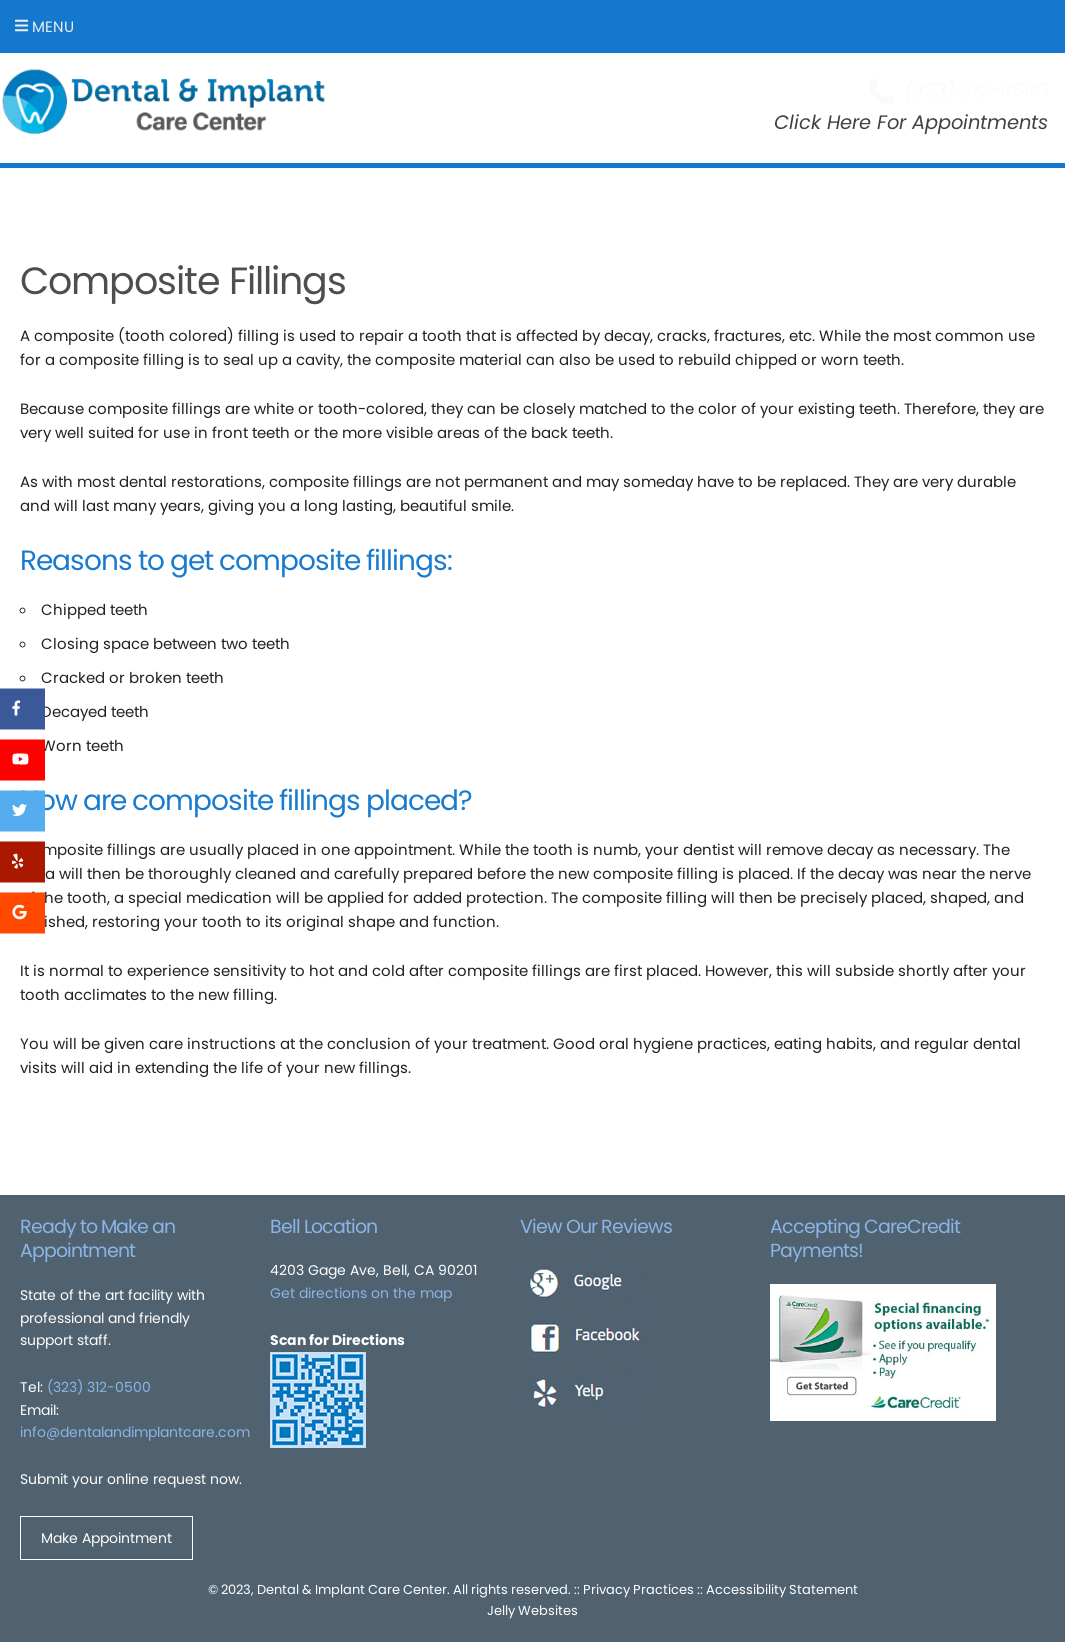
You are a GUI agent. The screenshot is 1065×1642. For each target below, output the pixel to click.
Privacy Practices (638, 1589)
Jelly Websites (532, 1610)
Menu (44, 26)
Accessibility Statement (782, 1589)
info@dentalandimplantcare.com (135, 1432)
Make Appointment (106, 1538)
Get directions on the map (361, 1293)
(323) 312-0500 (99, 1387)
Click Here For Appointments (911, 122)
